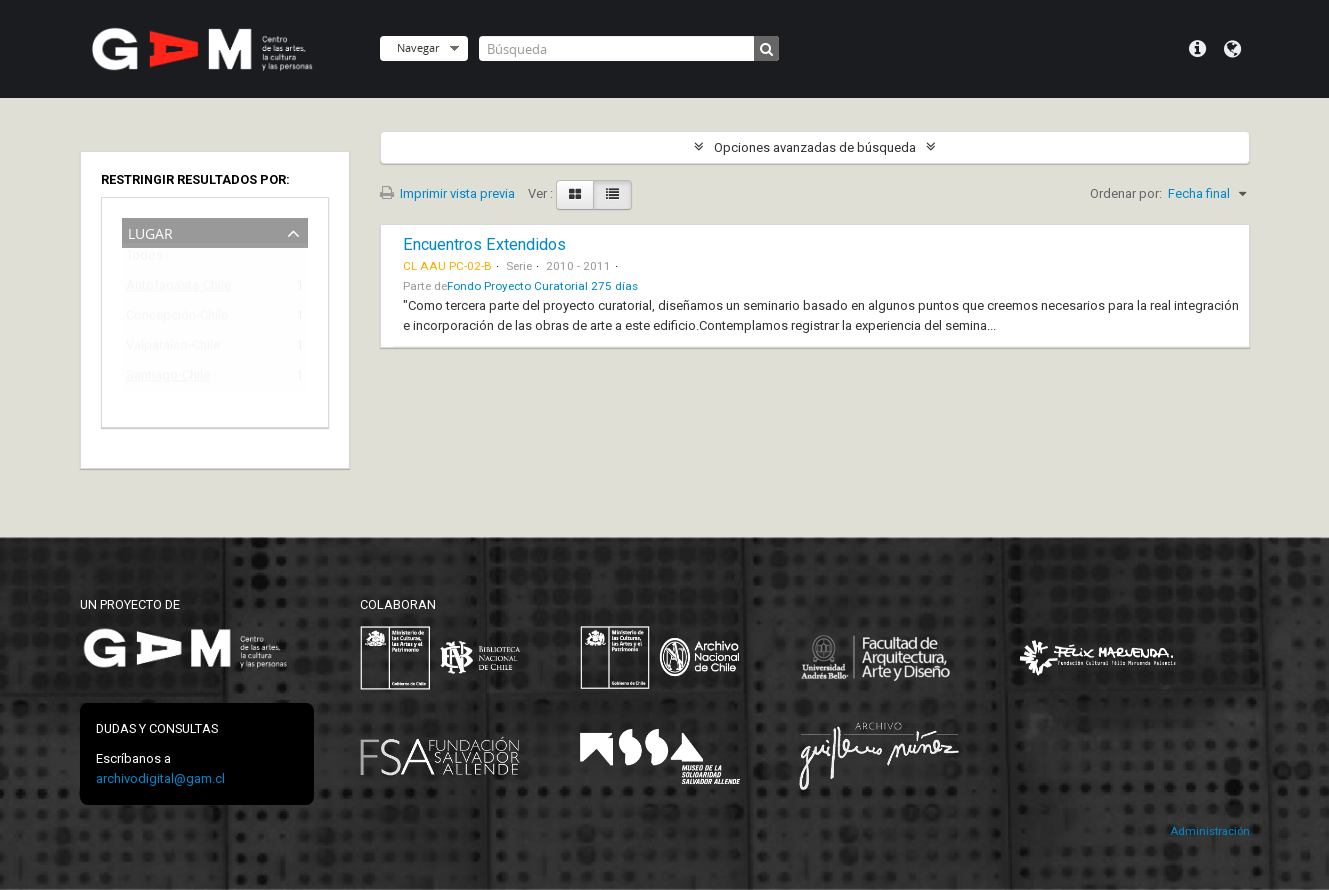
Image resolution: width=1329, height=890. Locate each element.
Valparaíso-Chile (173, 348)
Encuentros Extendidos (484, 244)
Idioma (1232, 49)
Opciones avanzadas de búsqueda (815, 147)
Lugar (150, 231)
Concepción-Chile (177, 318)
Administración (1210, 831)
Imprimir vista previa (447, 193)
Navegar (418, 47)
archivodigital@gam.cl (160, 778)
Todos (144, 259)
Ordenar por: (1126, 193)
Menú (1197, 49)
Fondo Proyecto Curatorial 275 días (542, 286)
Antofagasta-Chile (178, 288)
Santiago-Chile (168, 378)
